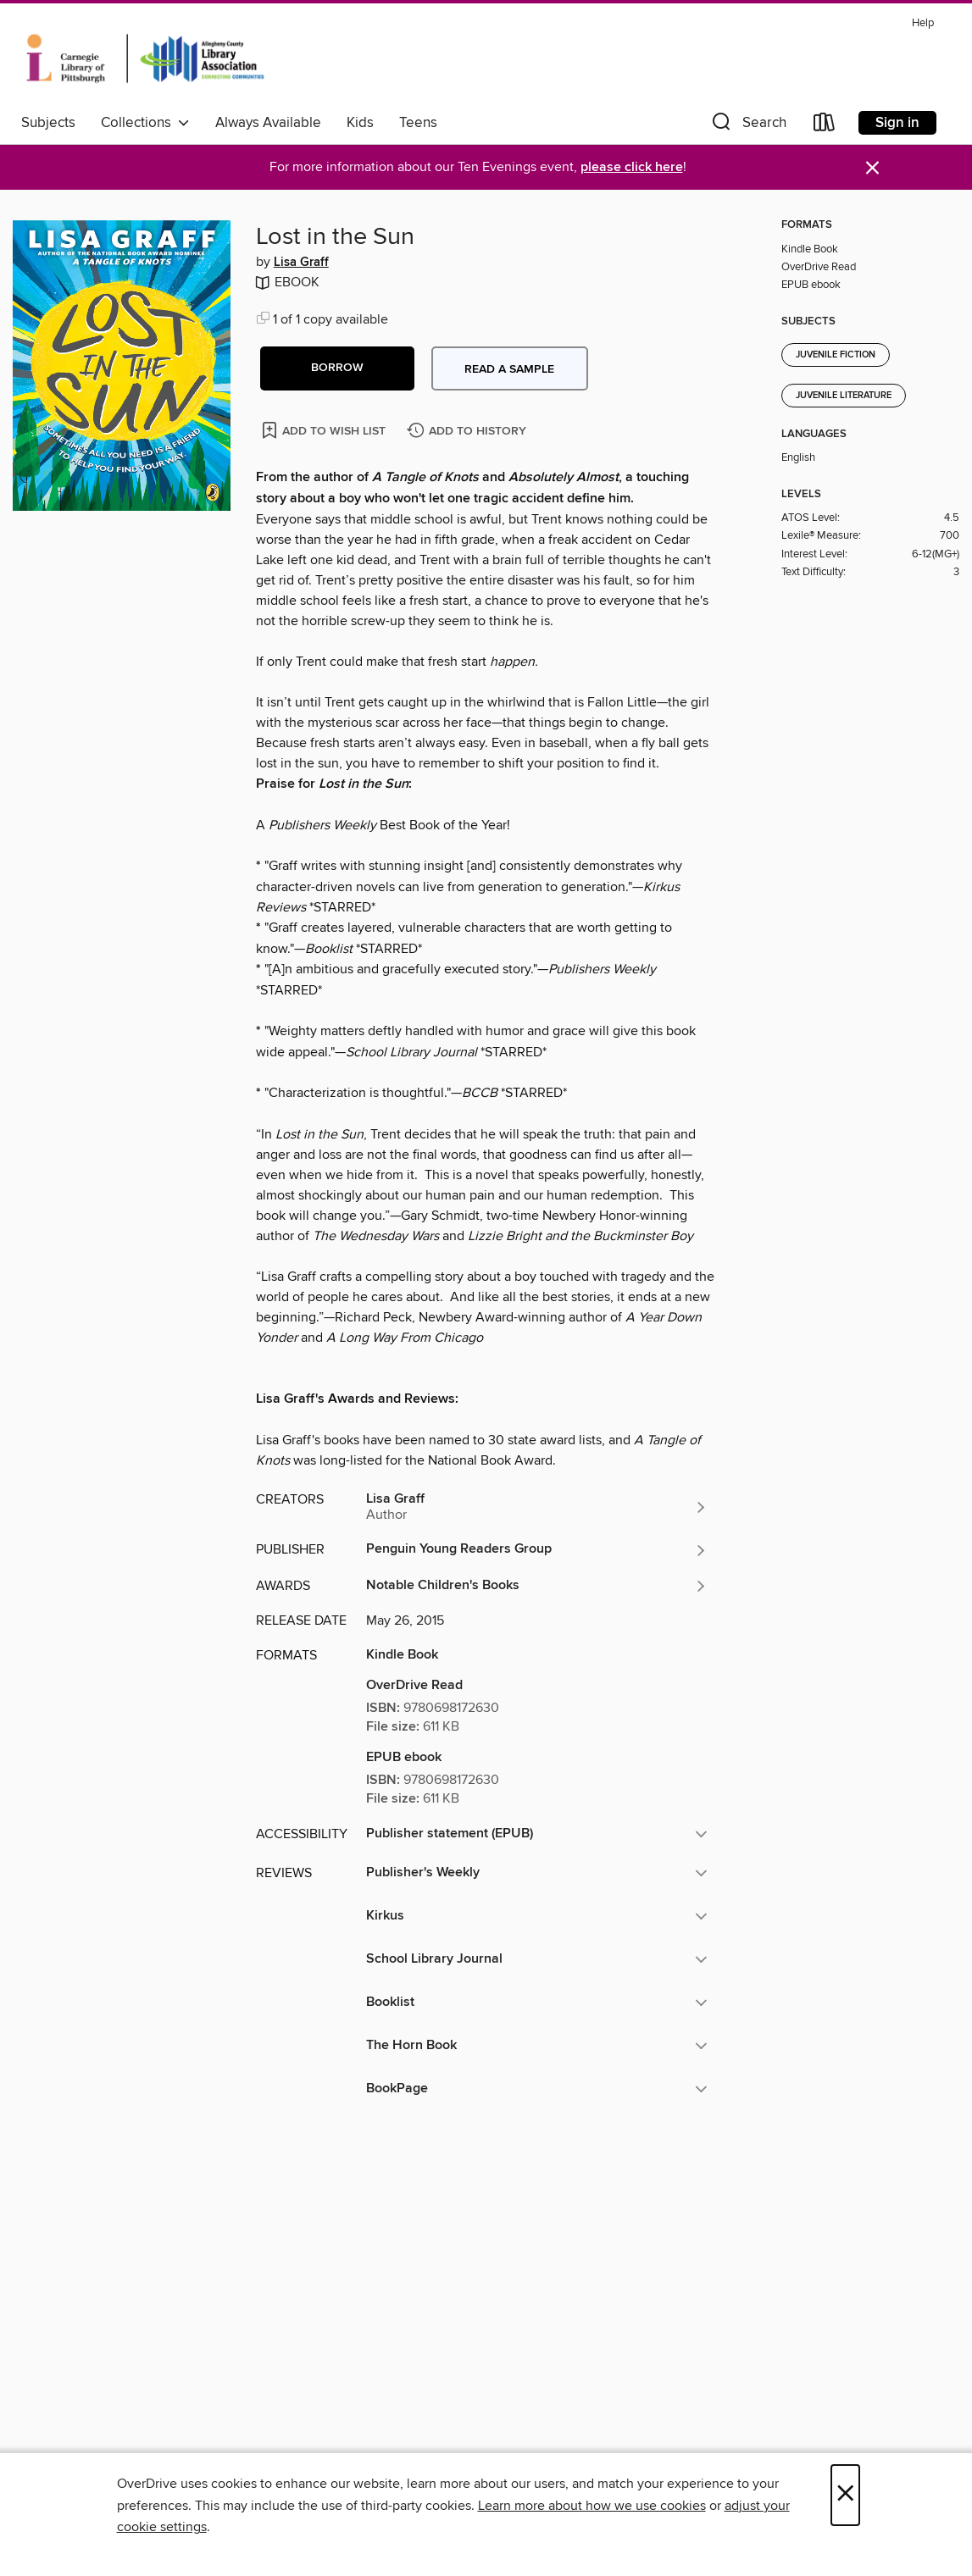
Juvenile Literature (843, 396)
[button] (747, 125)
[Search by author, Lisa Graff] (537, 1507)
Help (923, 23)
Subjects (48, 123)
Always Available (268, 123)
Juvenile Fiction (835, 355)
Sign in (897, 123)
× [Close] (845, 2495)
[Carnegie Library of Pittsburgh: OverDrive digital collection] (145, 58)
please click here (631, 167)
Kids (360, 123)
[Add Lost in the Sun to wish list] (325, 430)
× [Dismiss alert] (872, 168)
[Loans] (824, 125)
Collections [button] (145, 123)
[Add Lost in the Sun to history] (468, 431)
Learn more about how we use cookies (592, 2505)
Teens (418, 123)
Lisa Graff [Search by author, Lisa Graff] (301, 262)
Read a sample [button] (509, 369)
